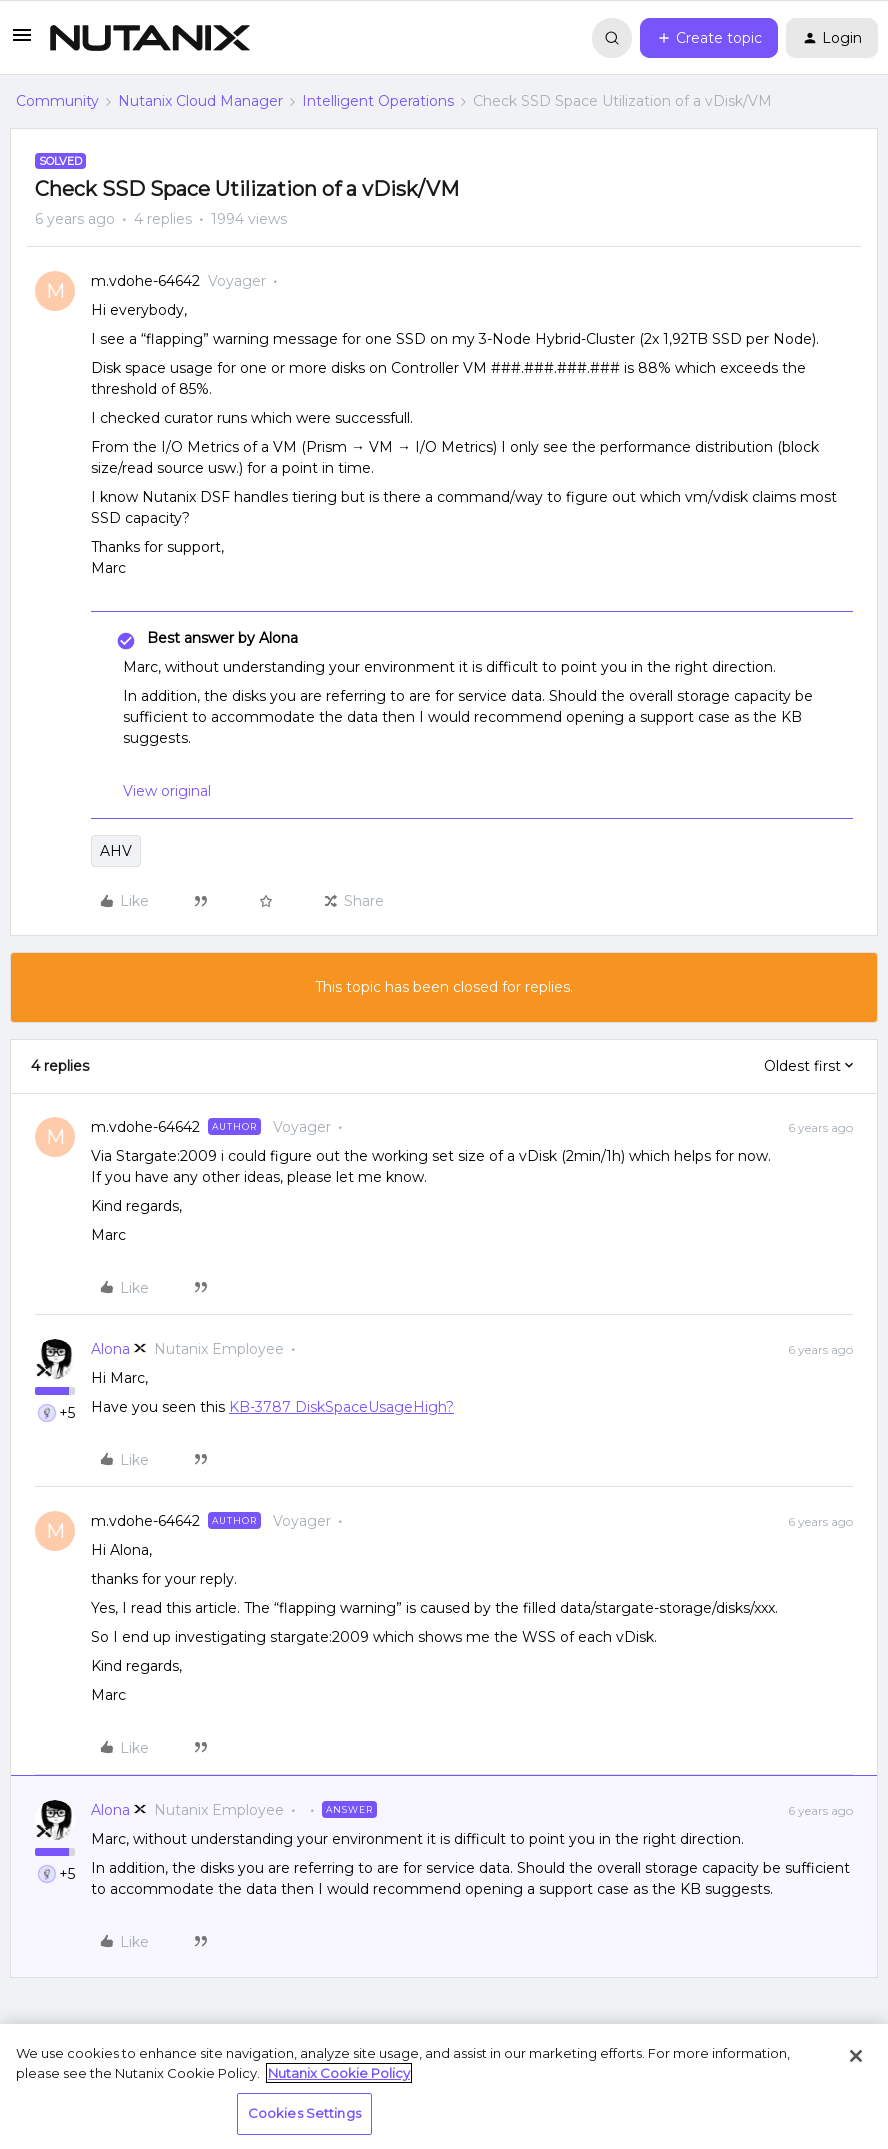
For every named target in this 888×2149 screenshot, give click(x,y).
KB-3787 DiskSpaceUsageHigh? (341, 1407)
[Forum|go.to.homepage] (150, 38)
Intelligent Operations (378, 101)
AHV (116, 851)
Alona (110, 1349)
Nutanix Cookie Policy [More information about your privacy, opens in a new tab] (339, 2073)
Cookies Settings (304, 2113)
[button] (22, 42)
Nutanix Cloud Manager (200, 101)
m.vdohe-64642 (145, 281)
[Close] (856, 2056)
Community (57, 101)
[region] (444, 2086)
